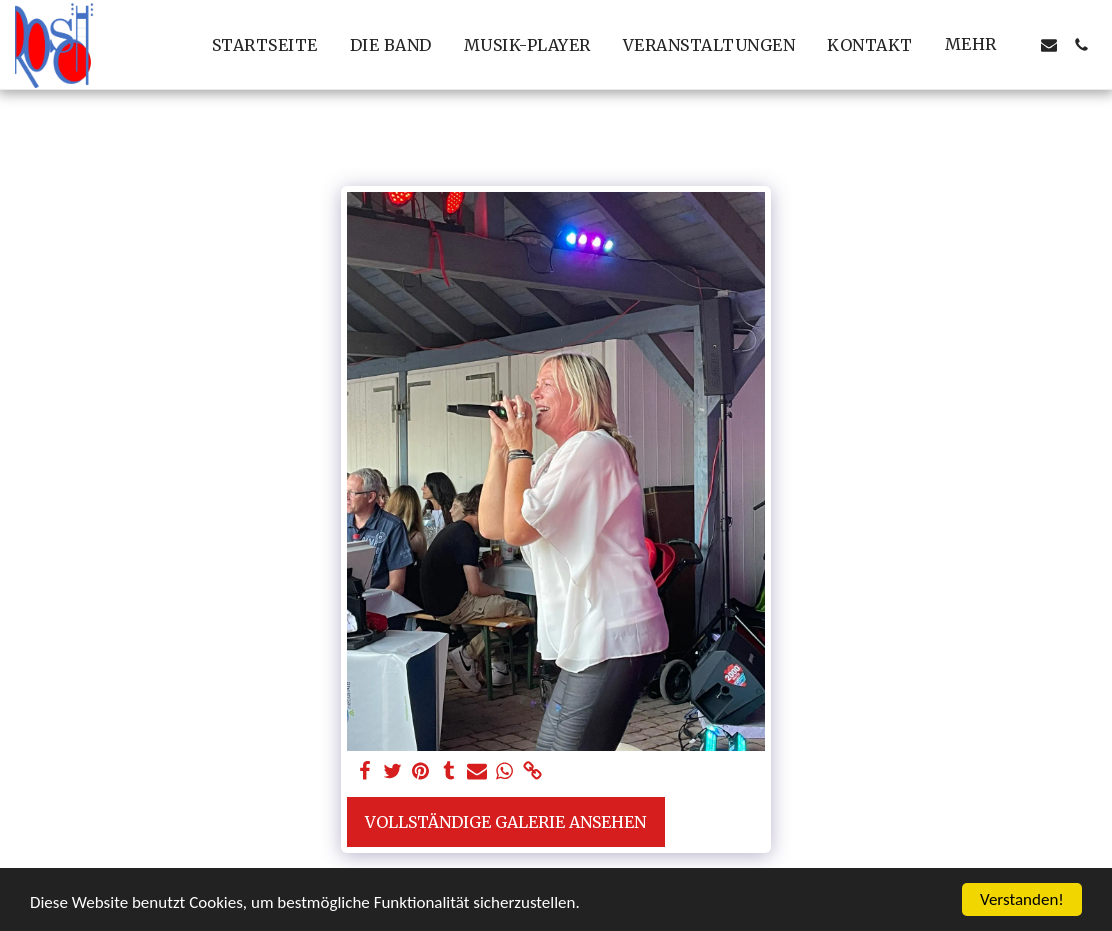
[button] (1049, 45)
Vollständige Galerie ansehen (505, 822)
